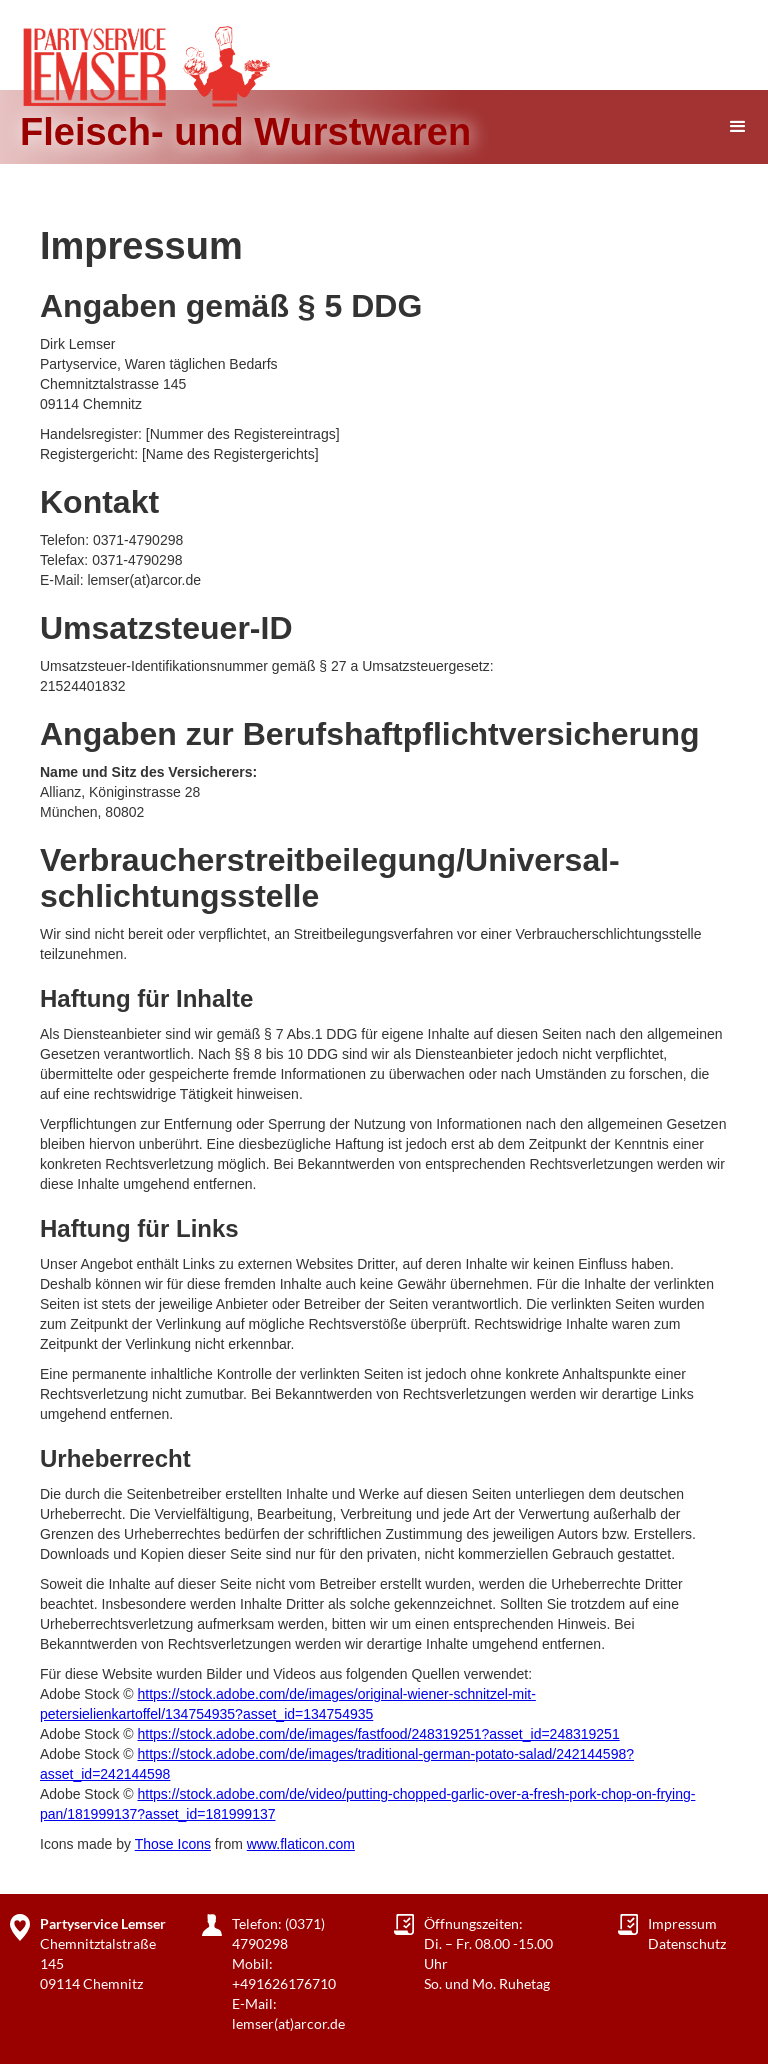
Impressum (682, 1923)
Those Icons (173, 1844)
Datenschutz (687, 1943)
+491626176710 (284, 1983)
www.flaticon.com (301, 1844)
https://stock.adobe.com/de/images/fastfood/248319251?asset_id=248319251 (378, 1734)
